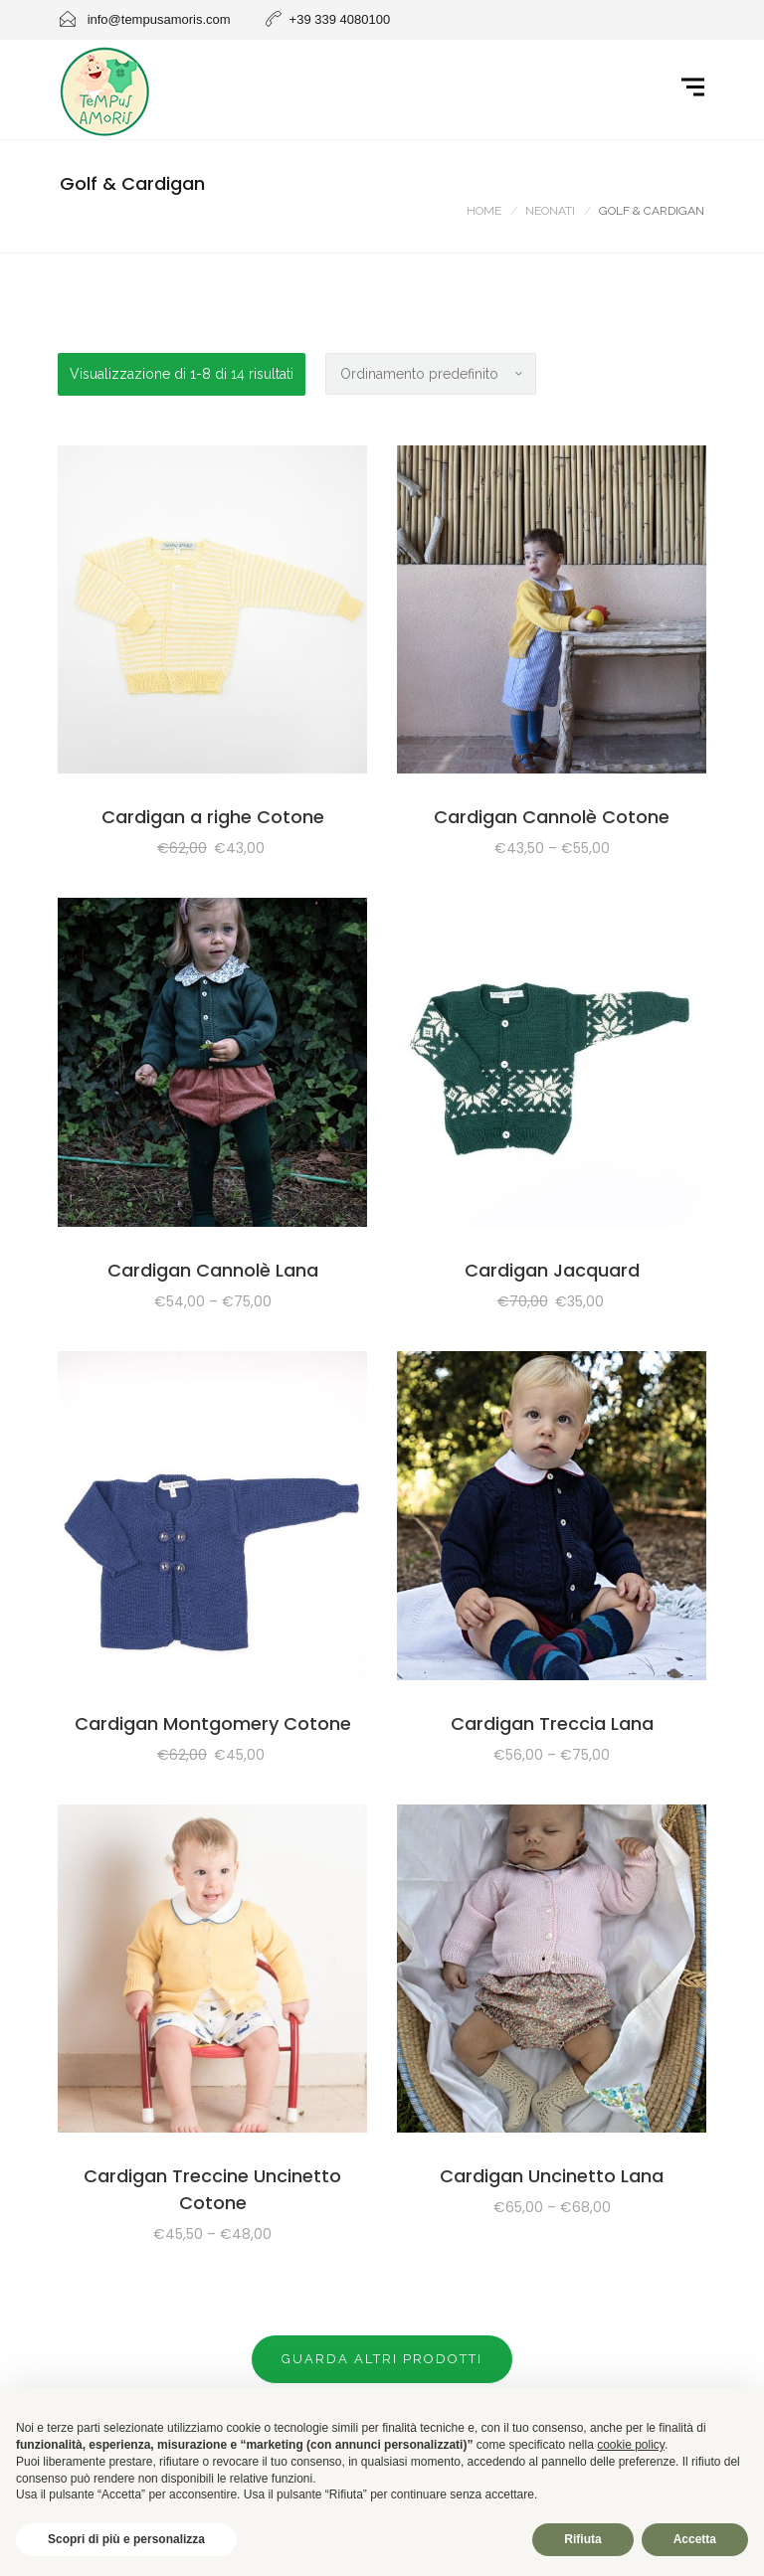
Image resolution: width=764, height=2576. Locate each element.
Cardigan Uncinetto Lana (552, 2175)
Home (484, 211)
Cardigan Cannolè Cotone (551, 816)
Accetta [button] (694, 2539)
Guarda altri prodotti (382, 2358)
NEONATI (550, 211)
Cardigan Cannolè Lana (212, 1270)
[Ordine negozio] (430, 374)
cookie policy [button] (631, 2445)
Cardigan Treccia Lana (552, 1723)
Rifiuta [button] (582, 2539)
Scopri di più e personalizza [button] (126, 2539)
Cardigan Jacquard (552, 1270)
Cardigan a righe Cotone (212, 816)
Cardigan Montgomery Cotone (213, 1723)
